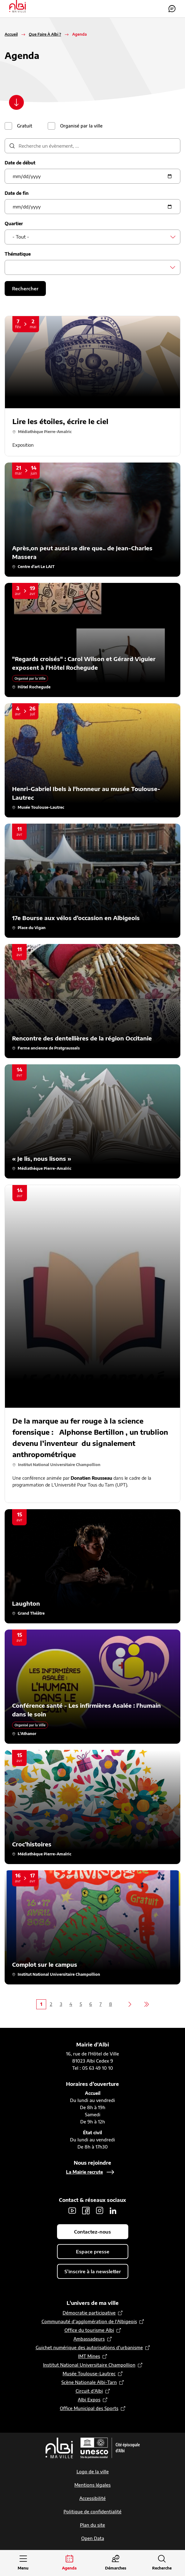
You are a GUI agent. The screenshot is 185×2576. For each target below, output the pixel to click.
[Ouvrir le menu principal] (23, 2563)
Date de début (20, 162)
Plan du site (92, 2525)
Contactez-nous (172, 8)
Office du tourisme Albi (89, 2330)
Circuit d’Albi (89, 2391)
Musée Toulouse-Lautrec (89, 2373)
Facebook (86, 2210)
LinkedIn (113, 2210)
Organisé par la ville (81, 125)
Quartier (14, 223)
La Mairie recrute (84, 2172)
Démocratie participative (89, 2312)
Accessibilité (92, 2498)
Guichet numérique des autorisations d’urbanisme (89, 2347)
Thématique (18, 254)
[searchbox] (14, 267)
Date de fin (17, 193)
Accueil (11, 34)
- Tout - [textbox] (20, 236)
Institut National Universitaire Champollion (89, 2365)
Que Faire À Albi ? (45, 34)
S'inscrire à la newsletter (92, 2271)
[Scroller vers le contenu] (16, 102)
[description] (92, 145)
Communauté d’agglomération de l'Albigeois (89, 2321)
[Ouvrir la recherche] (162, 2563)
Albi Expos (89, 2399)
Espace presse (92, 2251)
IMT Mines (89, 2356)
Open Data (92, 2538)
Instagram (99, 2210)
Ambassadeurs (89, 2338)
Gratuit (24, 125)
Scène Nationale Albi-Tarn (89, 2382)
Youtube (72, 2210)
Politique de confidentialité (92, 2511)
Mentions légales (92, 2485)
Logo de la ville (93, 2471)
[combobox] (92, 237)
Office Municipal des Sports (89, 2408)
